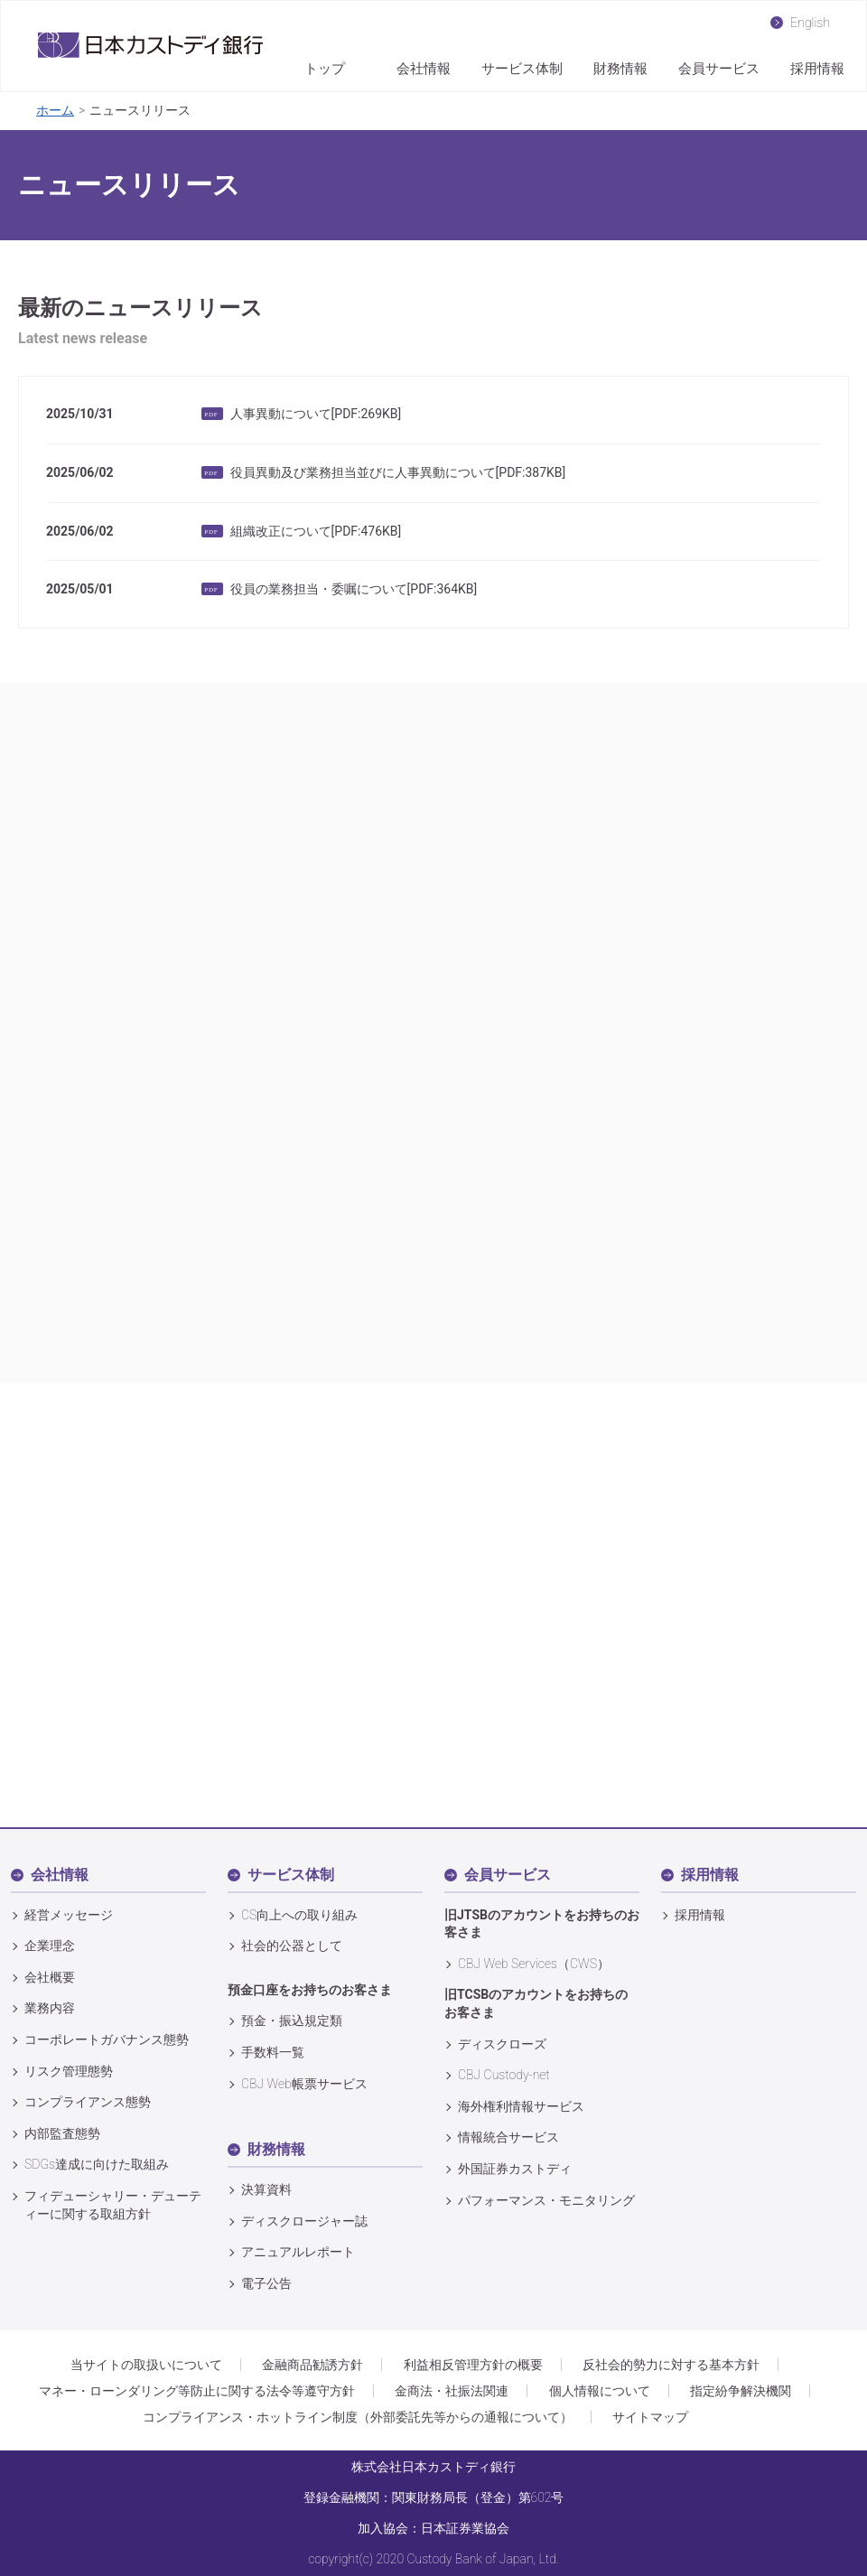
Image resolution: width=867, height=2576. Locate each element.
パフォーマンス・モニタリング (546, 2200)
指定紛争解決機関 (740, 2391)
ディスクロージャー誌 (304, 2221)
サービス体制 (522, 69)
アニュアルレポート (298, 2252)
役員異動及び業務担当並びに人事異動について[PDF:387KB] (398, 472)
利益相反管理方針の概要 (473, 2364)
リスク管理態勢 (68, 2071)
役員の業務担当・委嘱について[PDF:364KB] (354, 589)
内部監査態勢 (62, 2133)
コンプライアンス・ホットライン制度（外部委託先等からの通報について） (358, 2417)
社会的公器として (291, 1945)
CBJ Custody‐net (504, 2074)
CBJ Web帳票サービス (304, 2084)
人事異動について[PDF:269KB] (316, 413)
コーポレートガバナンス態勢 (106, 2039)
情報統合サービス (508, 2137)
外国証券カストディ (515, 2168)
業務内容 (49, 2008)
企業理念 (49, 1945)
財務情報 (620, 69)
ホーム (55, 110)
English (810, 22)
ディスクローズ (502, 2044)
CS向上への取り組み (299, 1915)
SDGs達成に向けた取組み (96, 2164)
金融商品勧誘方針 (312, 2364)
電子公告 (266, 2283)
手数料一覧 (272, 2052)
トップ (324, 69)
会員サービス (719, 69)
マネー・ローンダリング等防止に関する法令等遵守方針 (197, 2391)
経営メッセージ (68, 1915)
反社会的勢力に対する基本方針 (671, 2364)
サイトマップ (650, 2417)
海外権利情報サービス (521, 2106)
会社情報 (423, 69)
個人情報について (599, 2391)
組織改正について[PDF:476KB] (316, 531)
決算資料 (266, 2189)
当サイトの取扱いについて (146, 2364)
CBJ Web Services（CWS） (534, 1963)
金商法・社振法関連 (451, 2391)
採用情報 (817, 69)
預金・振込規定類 (291, 2020)
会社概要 (49, 1977)
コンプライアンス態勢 (87, 2102)
